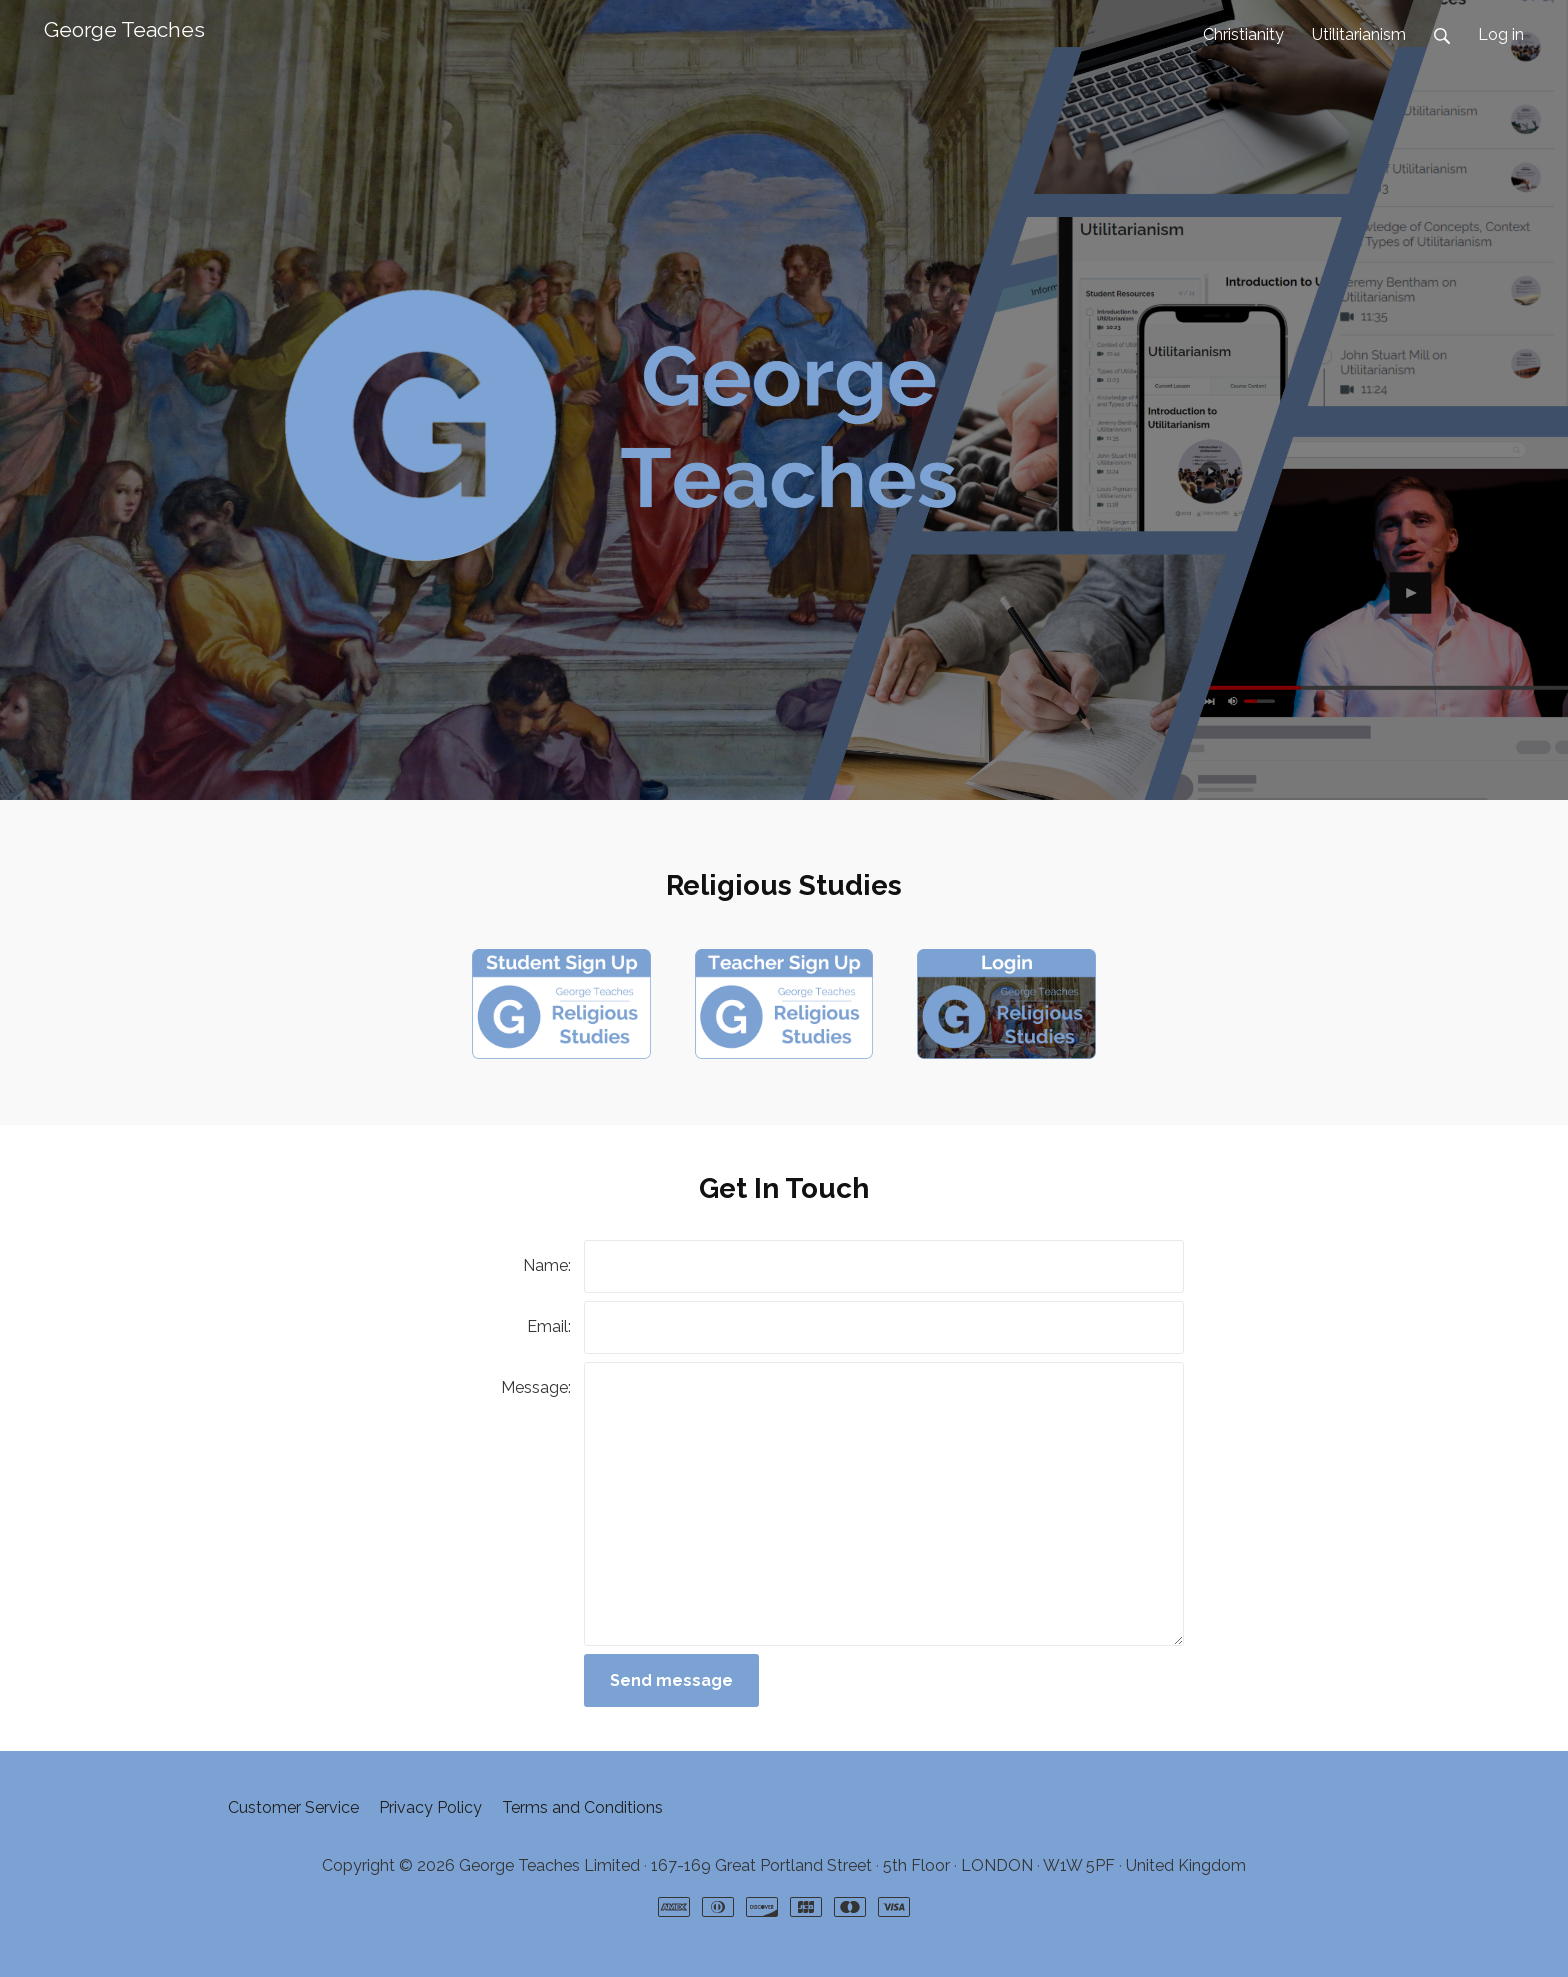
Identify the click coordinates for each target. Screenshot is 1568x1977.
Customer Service (293, 1807)
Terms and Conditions (582, 1807)
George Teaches (124, 29)
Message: (536, 1387)
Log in (1501, 34)
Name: (547, 1265)
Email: (549, 1326)
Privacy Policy (430, 1807)
